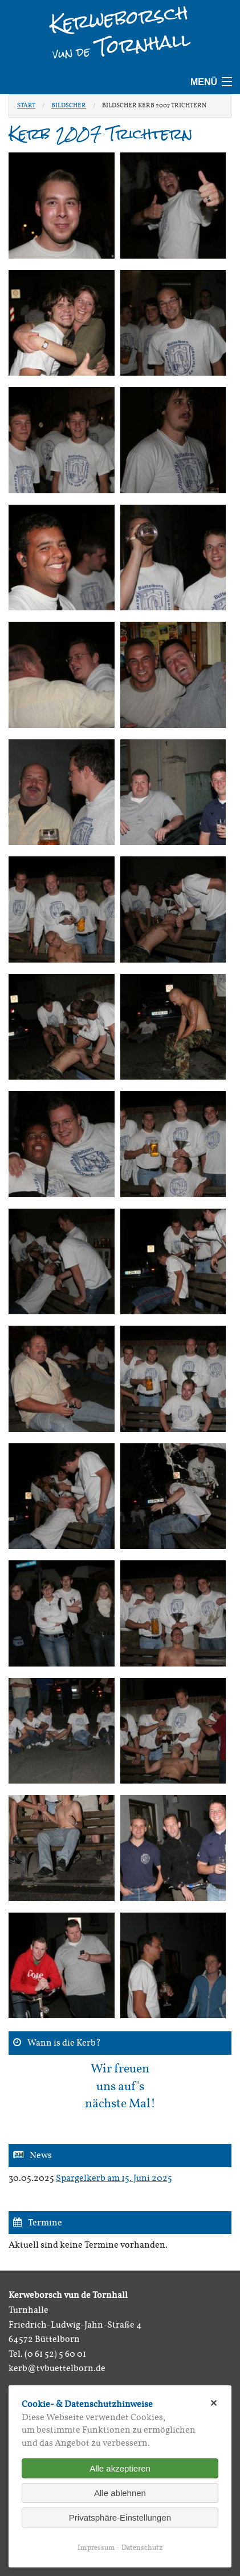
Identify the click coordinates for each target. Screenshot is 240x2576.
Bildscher (68, 106)
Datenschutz (142, 2547)
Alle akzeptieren (120, 2468)
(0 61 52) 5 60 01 (55, 2354)
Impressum (96, 2547)
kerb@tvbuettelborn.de (57, 2368)
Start (26, 106)
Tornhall (122, 44)
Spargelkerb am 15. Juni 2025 (114, 2178)
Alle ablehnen (120, 2493)
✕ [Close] (213, 2403)
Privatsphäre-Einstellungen (120, 2517)
